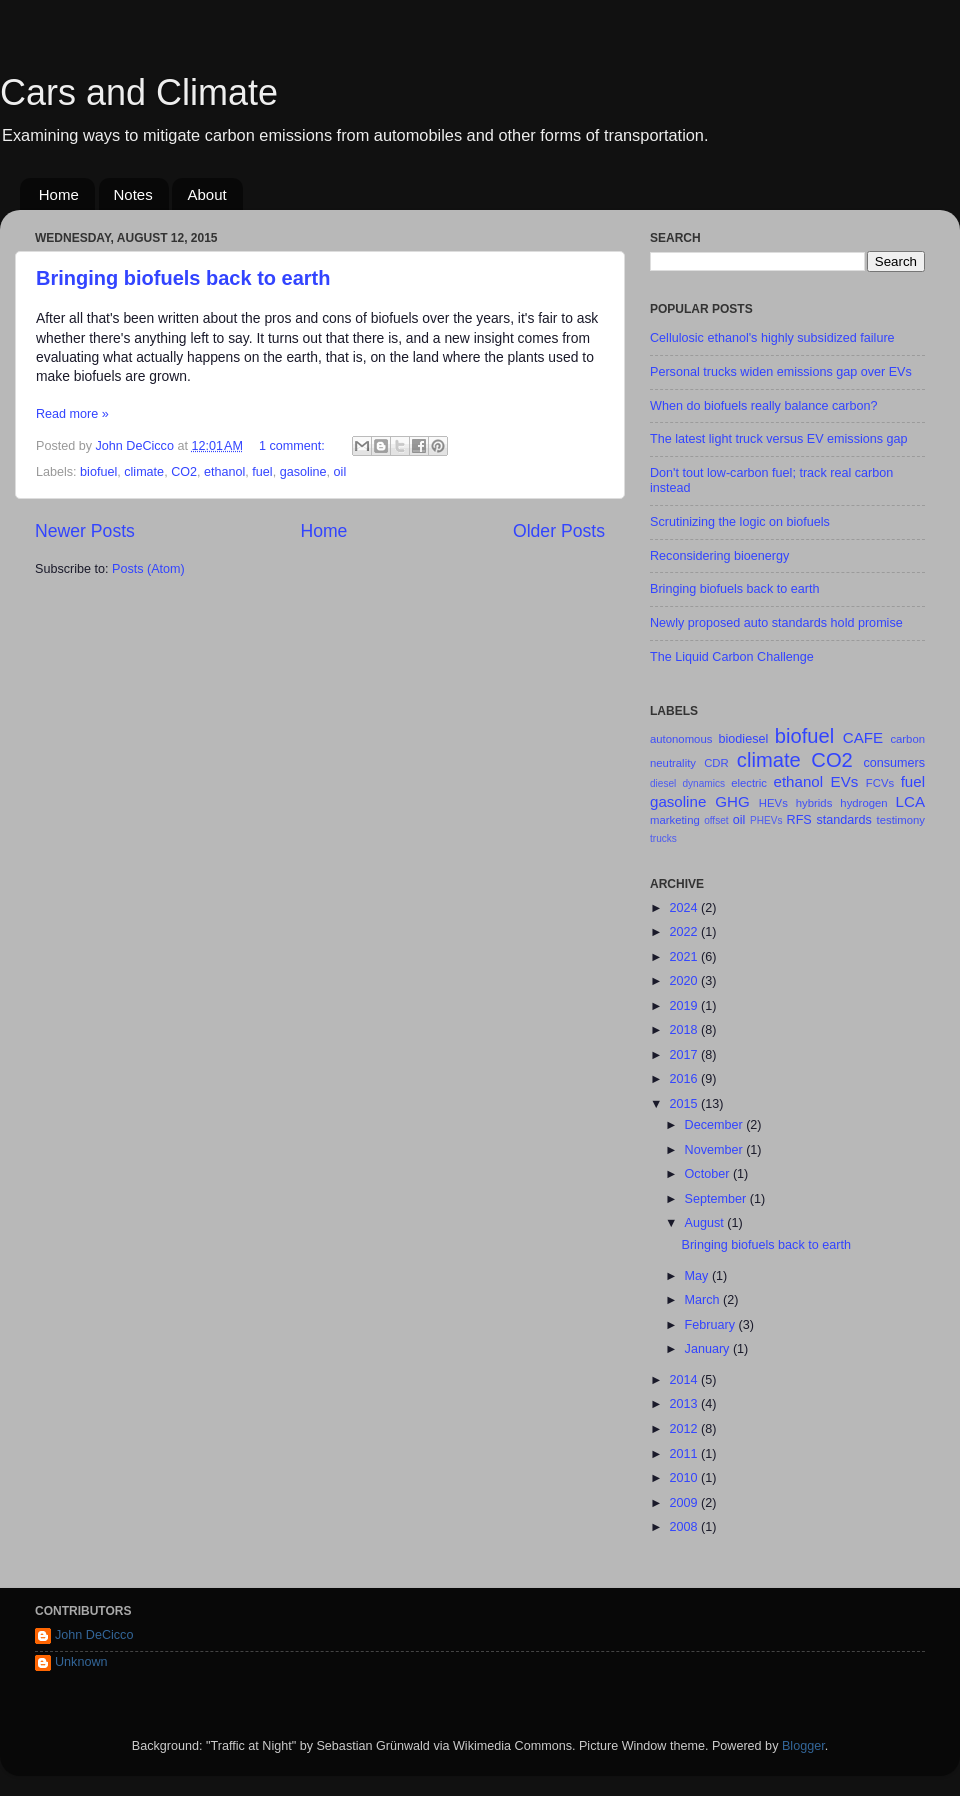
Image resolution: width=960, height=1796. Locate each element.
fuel (262, 472)
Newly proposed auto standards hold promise (776, 623)
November (716, 1150)
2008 (685, 1527)
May (698, 1276)
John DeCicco (94, 1635)
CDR (716, 763)
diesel (663, 783)
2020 (685, 981)
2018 (685, 1030)
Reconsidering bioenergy (719, 556)
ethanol (224, 472)
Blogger (803, 1746)
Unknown (81, 1662)
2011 (685, 1454)
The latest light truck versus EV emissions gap (779, 439)
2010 (685, 1478)
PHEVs (766, 820)
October (709, 1174)
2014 (685, 1380)
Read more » (72, 414)
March (704, 1300)
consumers (894, 763)
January (709, 1349)
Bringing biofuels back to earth (183, 278)
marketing (675, 820)
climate (144, 472)
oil (340, 472)
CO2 (184, 472)
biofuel (98, 472)
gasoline (303, 472)
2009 (685, 1503)
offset (716, 820)
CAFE (863, 737)
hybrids (814, 803)
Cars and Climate (139, 92)
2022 (685, 932)
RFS (799, 820)
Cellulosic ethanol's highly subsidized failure (772, 338)
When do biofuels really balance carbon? (764, 406)
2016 (685, 1079)
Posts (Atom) (148, 569)
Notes (133, 194)
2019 (685, 1006)
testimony (901, 820)
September (717, 1199)
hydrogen (863, 803)
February (712, 1325)
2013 (685, 1404)
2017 (685, 1055)
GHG (732, 801)
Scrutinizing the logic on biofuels (740, 522)
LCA (910, 801)
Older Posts (559, 531)
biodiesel (744, 739)
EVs (845, 781)
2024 (685, 908)
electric (749, 783)
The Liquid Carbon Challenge (732, 657)
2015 (685, 1104)
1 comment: (293, 446)
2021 (685, 957)
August (706, 1223)
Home (59, 194)
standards (843, 820)
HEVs (773, 803)
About (206, 194)
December (716, 1125)
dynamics (703, 783)
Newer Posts (85, 531)
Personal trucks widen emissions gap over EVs (781, 372)
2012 (685, 1429)
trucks (663, 838)
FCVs (880, 783)
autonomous (681, 739)
